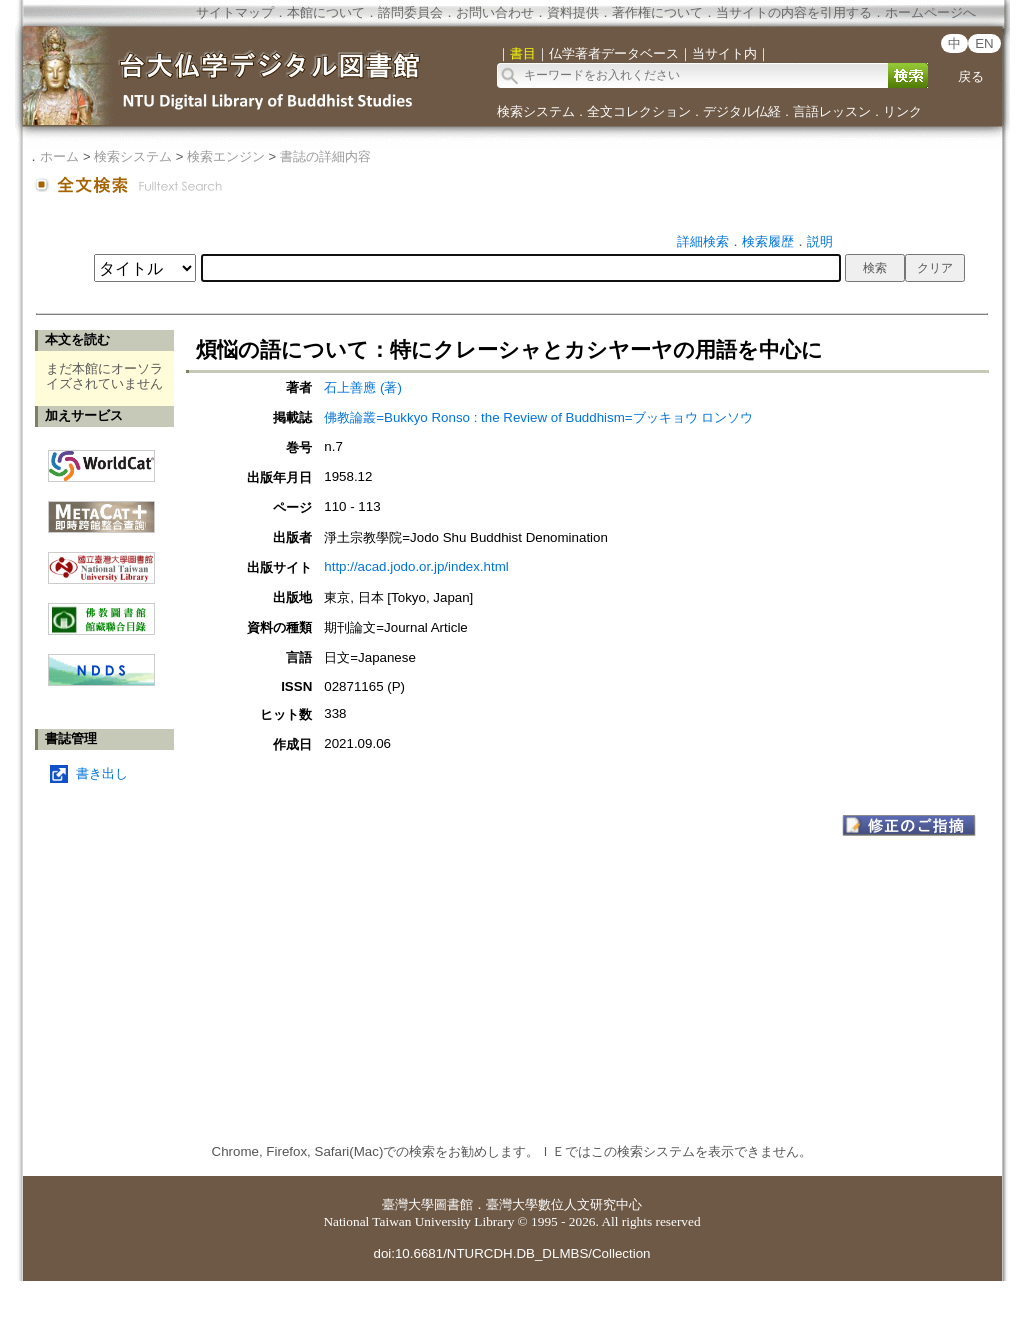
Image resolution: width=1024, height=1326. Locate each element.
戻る (971, 76)
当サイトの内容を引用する (794, 12)
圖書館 (453, 1204)
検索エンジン (226, 156)
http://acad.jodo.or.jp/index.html (416, 566)
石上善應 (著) (363, 387)
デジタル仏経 (742, 111)
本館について (326, 12)
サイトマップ (235, 12)
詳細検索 (703, 241)
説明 (820, 241)
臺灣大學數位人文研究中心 (564, 1204)
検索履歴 (768, 241)
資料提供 (573, 12)
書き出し (102, 773)
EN (984, 43)
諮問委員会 (410, 12)
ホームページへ (930, 12)
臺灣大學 (408, 1204)
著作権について (657, 12)
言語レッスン (832, 111)
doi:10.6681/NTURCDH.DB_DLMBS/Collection (511, 1253)
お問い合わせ (495, 12)
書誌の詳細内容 (325, 156)
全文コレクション (639, 111)
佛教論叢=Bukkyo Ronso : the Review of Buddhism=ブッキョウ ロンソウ (538, 417)
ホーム (59, 156)
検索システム (536, 111)
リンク (902, 111)
